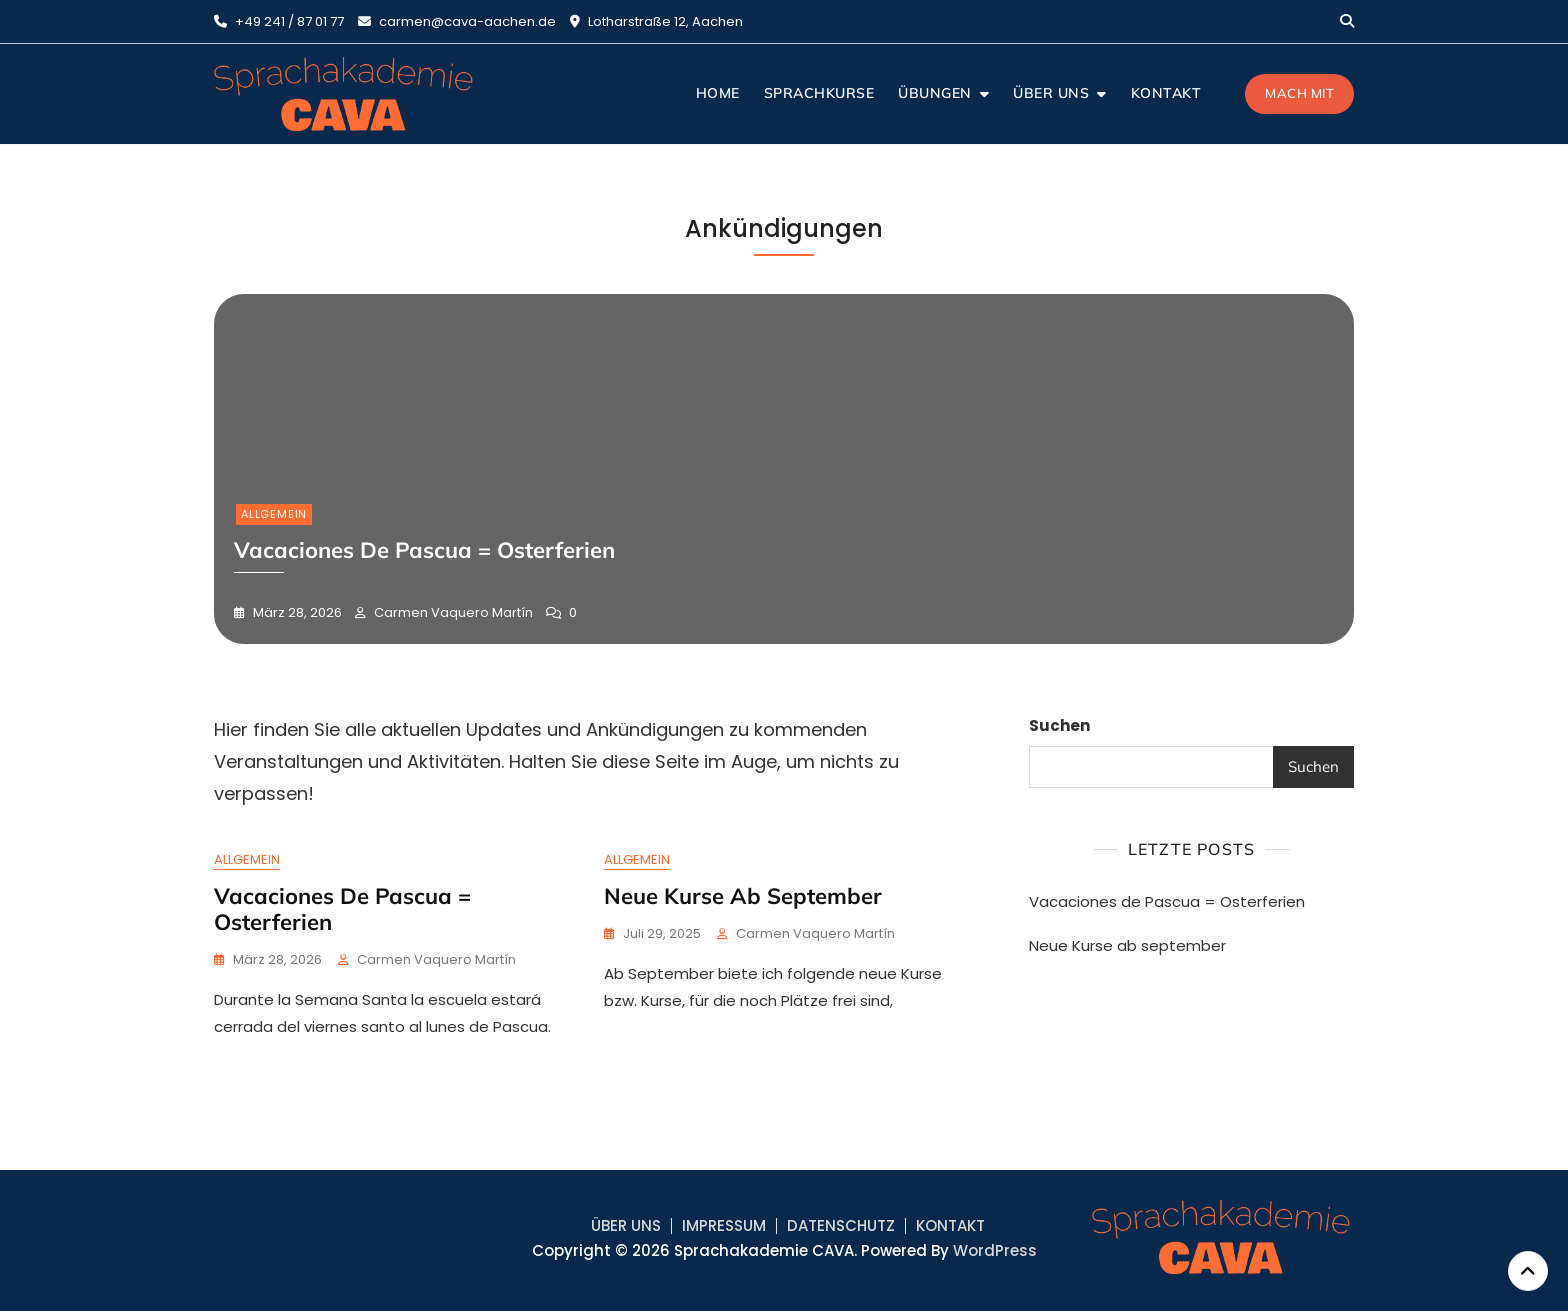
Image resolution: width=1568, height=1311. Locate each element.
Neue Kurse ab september (743, 896)
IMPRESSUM (724, 1225)
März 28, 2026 (296, 612)
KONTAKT (1166, 93)
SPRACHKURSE (819, 93)
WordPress (995, 1250)
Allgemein (274, 514)
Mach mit (1299, 93)
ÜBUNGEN (935, 93)
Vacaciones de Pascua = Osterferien (342, 909)
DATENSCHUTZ (841, 1225)
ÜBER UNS (1051, 93)
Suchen (1059, 725)
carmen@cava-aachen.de (457, 21)
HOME (718, 93)
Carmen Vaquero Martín (452, 612)
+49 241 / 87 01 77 (279, 21)
